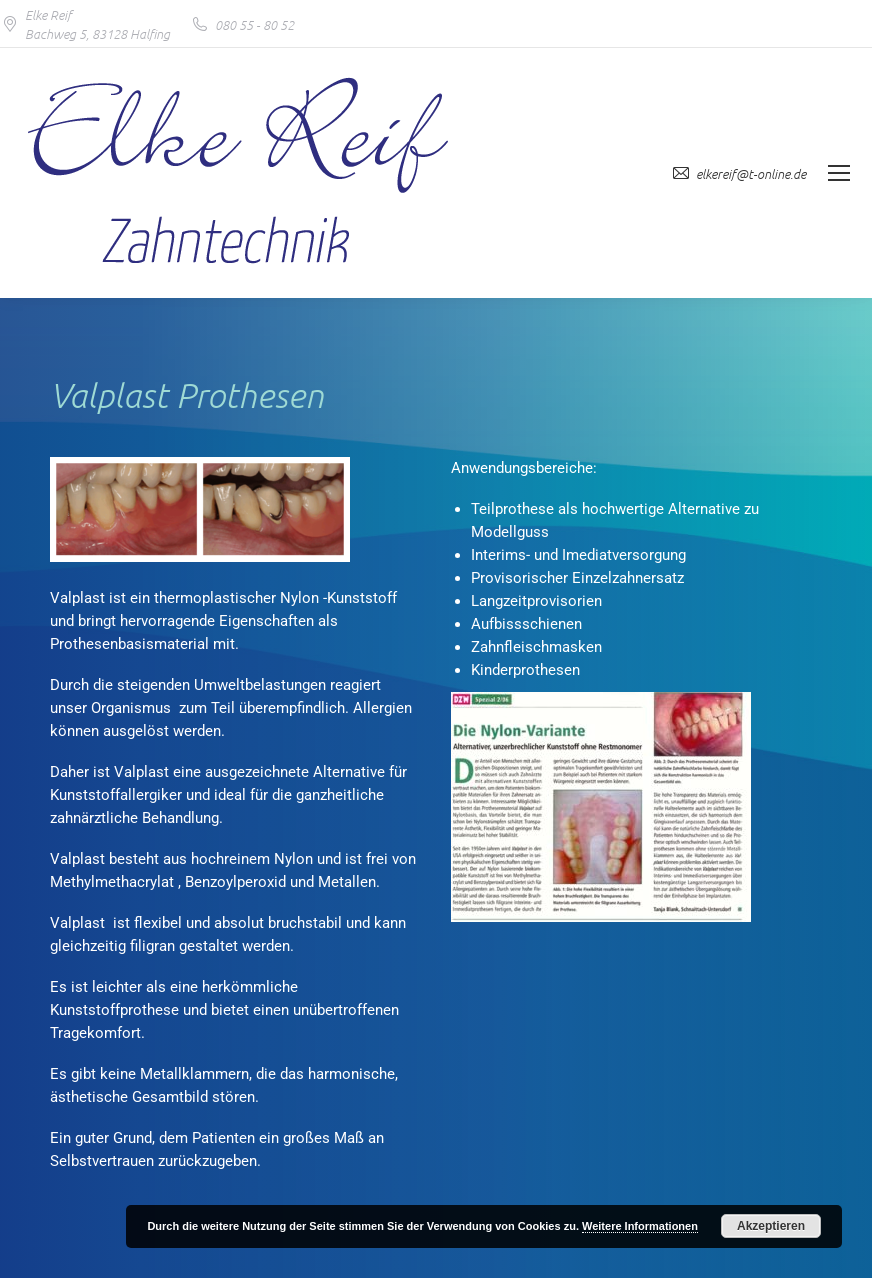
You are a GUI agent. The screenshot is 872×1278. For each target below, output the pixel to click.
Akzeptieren (771, 1226)
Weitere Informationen (640, 1226)
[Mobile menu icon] (839, 173)
